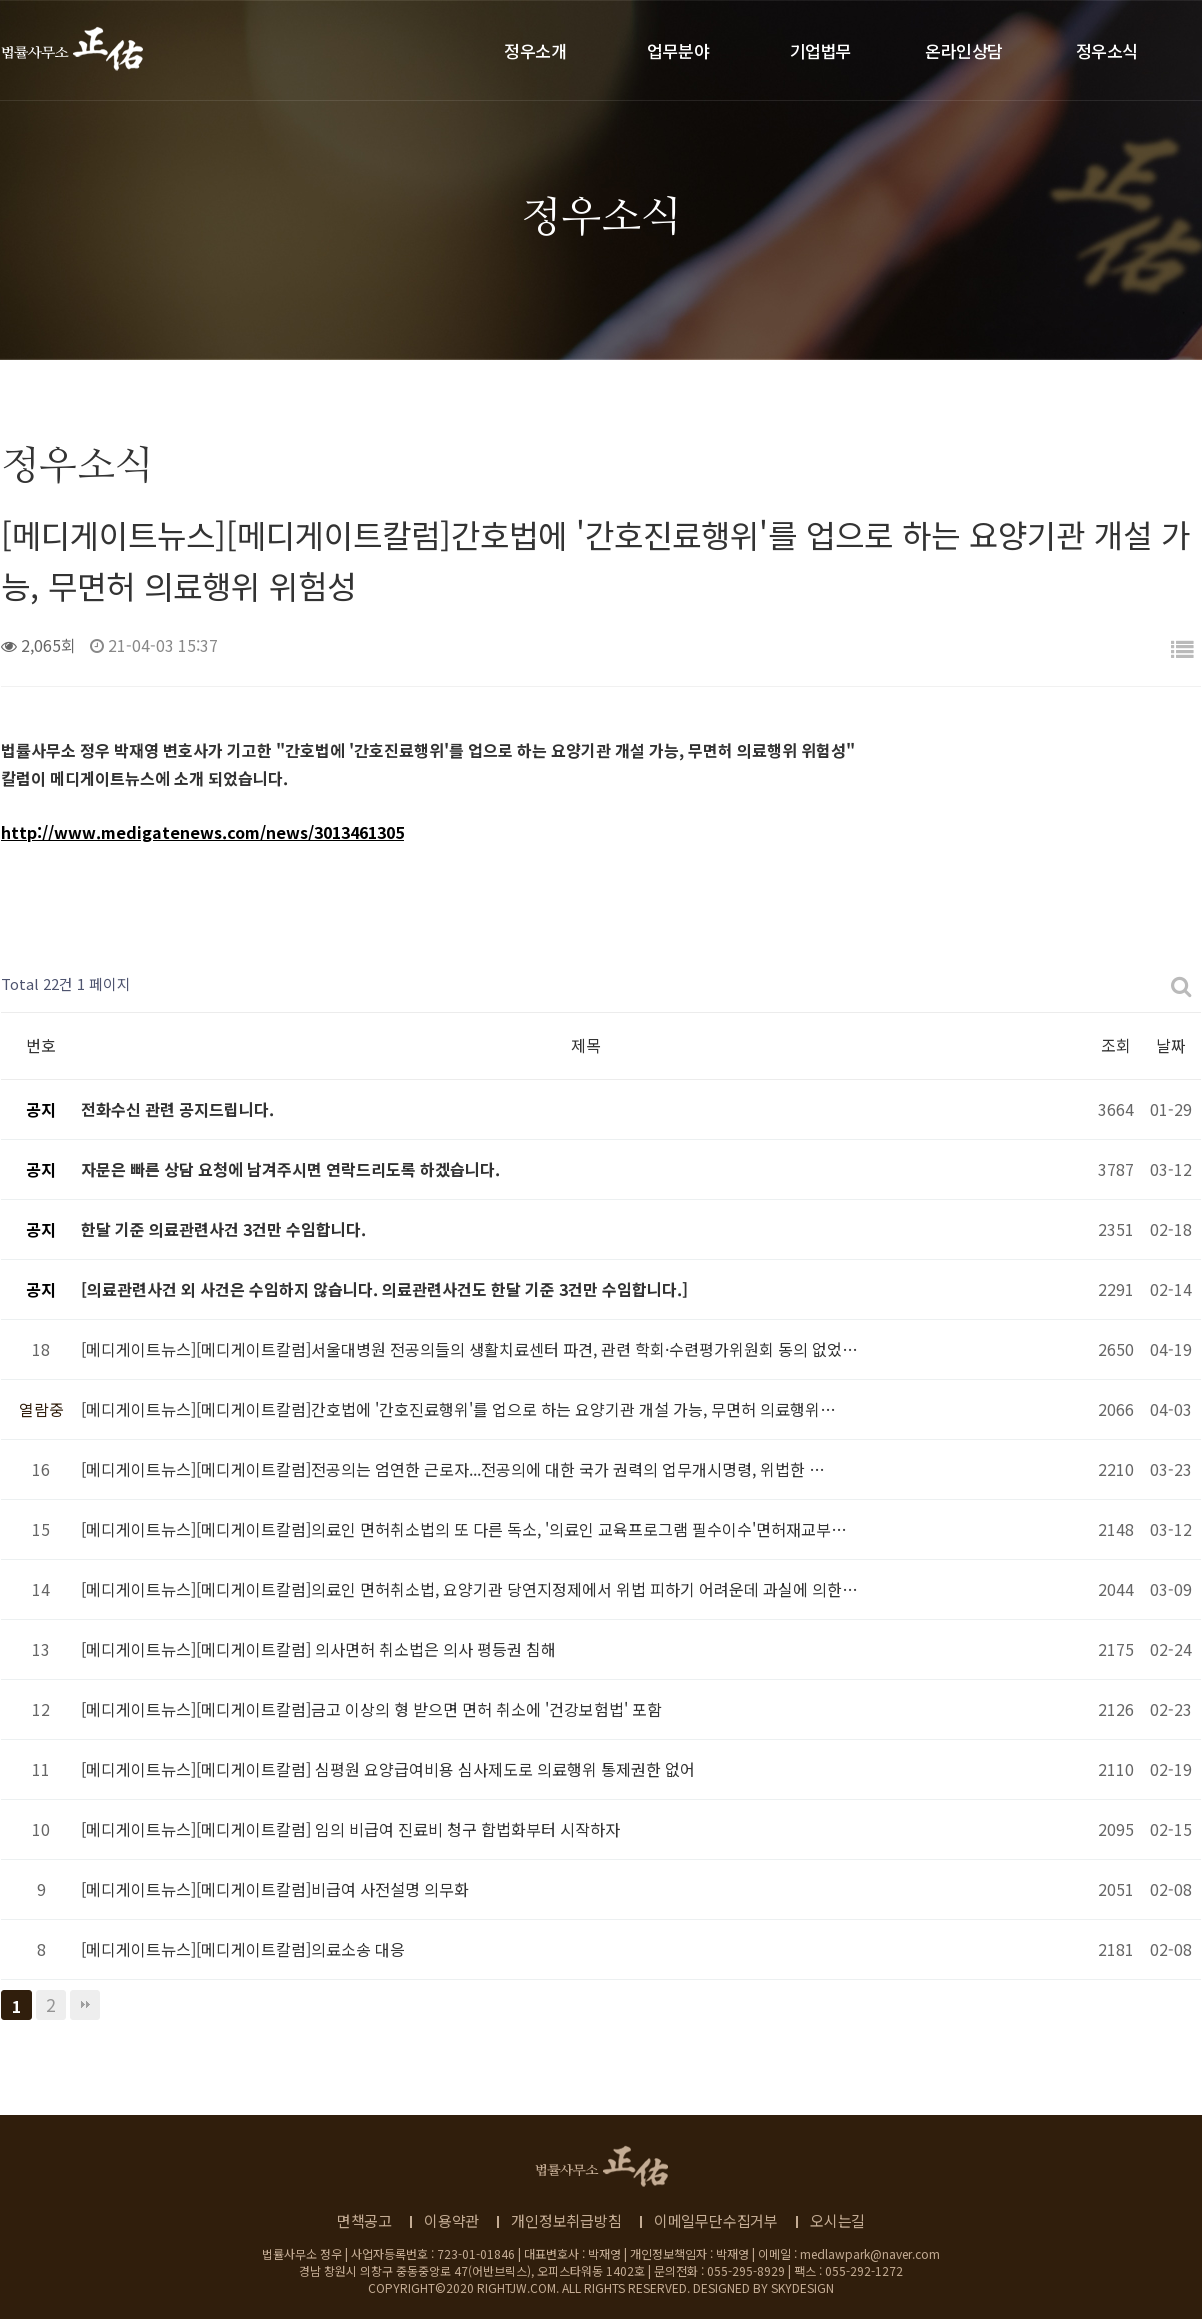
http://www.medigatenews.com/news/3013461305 (202, 832)
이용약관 (451, 2220)
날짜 (1171, 1045)
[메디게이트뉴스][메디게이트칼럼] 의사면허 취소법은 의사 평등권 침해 (318, 1649)
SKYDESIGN (802, 2287)
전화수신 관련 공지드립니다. (177, 1109)
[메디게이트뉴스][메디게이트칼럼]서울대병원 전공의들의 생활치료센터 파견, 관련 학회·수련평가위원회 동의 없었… (469, 1349)
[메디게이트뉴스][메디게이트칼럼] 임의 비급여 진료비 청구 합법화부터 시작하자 (350, 1829)
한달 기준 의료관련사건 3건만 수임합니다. (223, 1229)
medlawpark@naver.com (870, 2253)
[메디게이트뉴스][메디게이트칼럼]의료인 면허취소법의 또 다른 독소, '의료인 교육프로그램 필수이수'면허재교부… (464, 1529)
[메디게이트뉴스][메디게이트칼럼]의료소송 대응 (243, 1949)
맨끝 (85, 2005)
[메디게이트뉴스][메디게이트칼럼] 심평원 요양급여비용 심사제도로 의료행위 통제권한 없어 (388, 1769)
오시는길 (837, 2220)
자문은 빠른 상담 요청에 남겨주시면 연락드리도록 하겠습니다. (290, 1169)
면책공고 (364, 2220)
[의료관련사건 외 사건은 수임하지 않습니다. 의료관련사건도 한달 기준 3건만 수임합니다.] (384, 1289)
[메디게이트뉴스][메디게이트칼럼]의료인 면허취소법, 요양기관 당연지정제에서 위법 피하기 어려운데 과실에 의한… (469, 1589)
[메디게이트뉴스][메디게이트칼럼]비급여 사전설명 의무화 (275, 1889)
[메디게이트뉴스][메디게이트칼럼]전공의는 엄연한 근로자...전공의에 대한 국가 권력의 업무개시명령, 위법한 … (453, 1469)
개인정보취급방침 (566, 2220)
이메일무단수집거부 (716, 2220)
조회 (1116, 1045)
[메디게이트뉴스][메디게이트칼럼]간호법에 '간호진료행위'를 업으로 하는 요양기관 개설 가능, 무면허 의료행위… (458, 1409)
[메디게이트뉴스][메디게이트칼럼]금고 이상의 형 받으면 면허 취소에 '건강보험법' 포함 (371, 1709)
